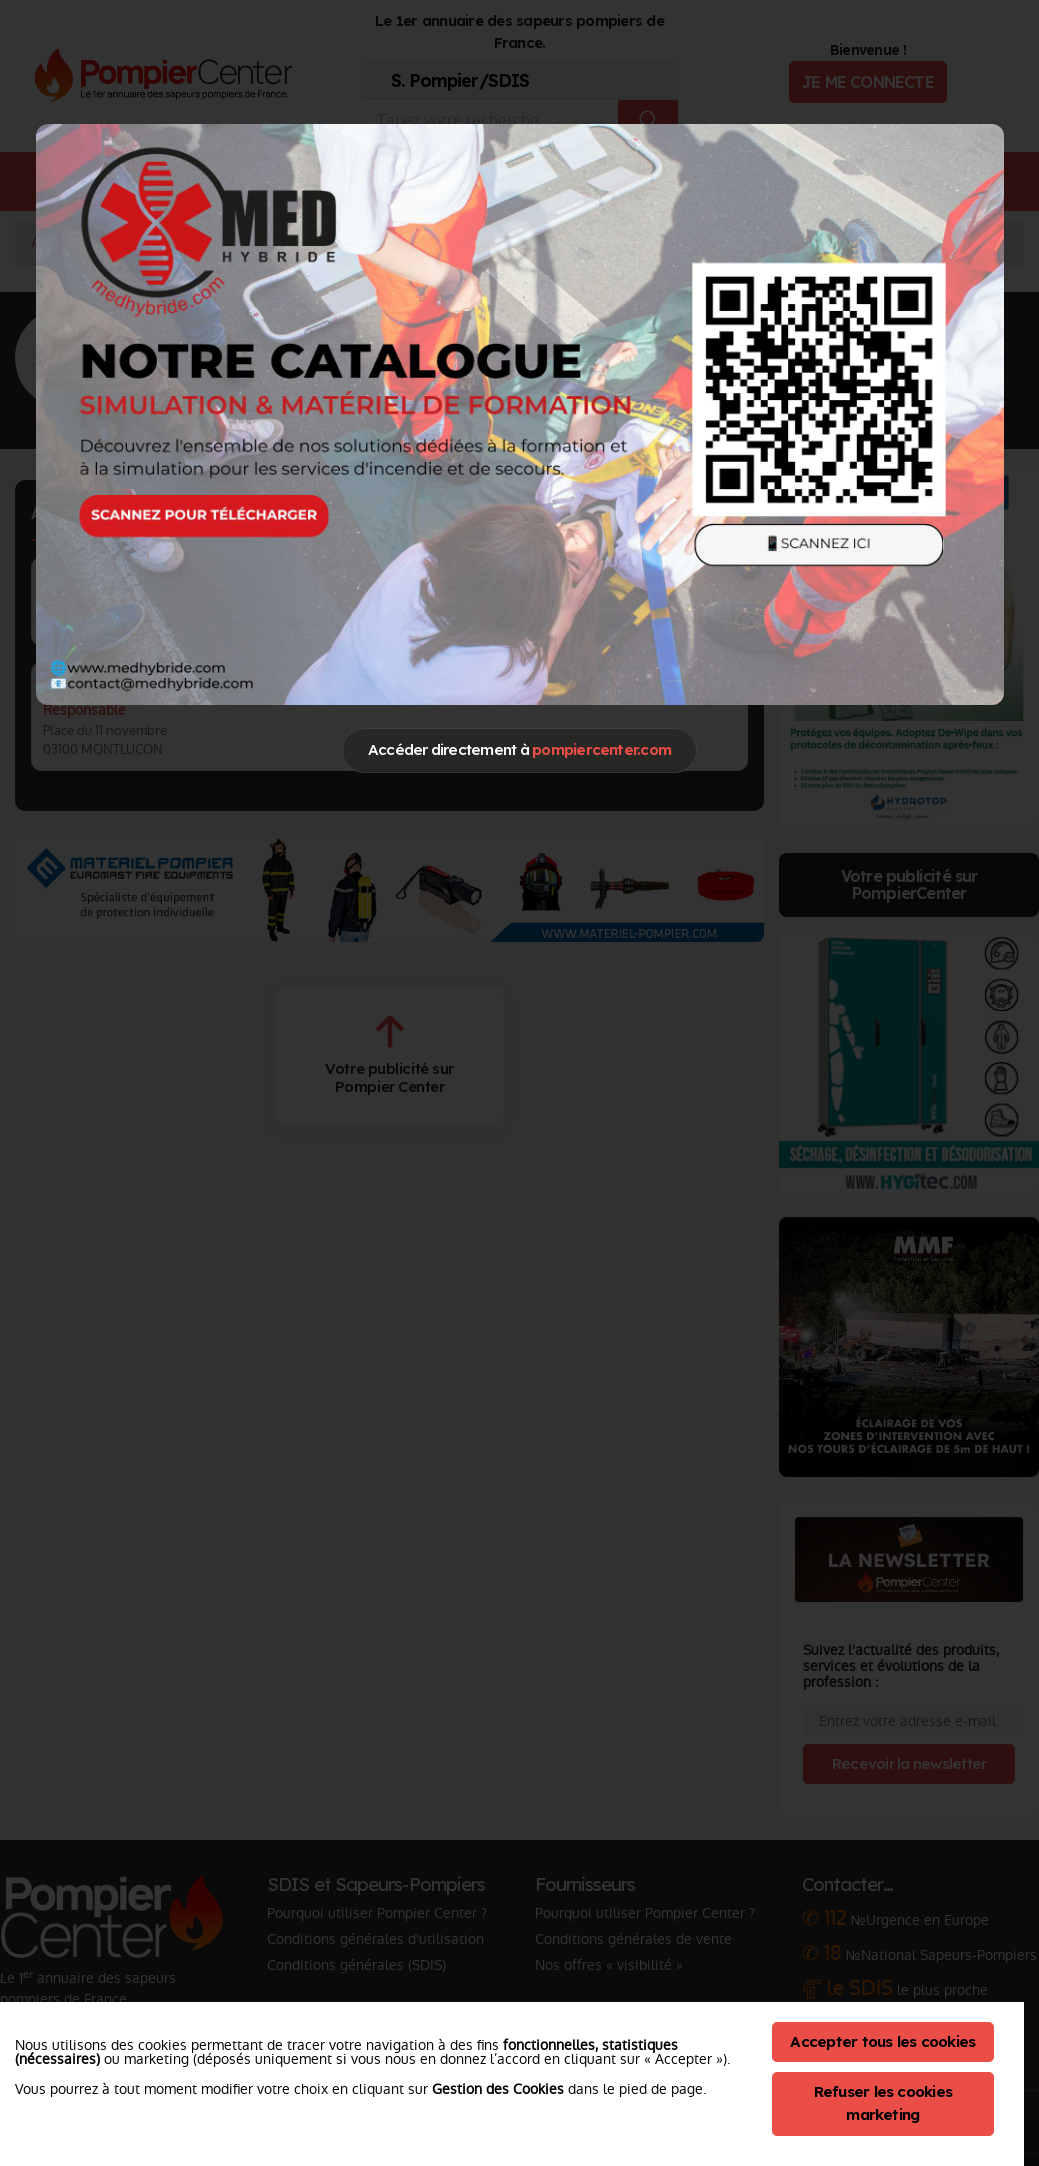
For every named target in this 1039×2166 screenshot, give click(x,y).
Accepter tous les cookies (882, 2041)
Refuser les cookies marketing (883, 2103)
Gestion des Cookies (498, 2089)
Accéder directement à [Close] (519, 749)
